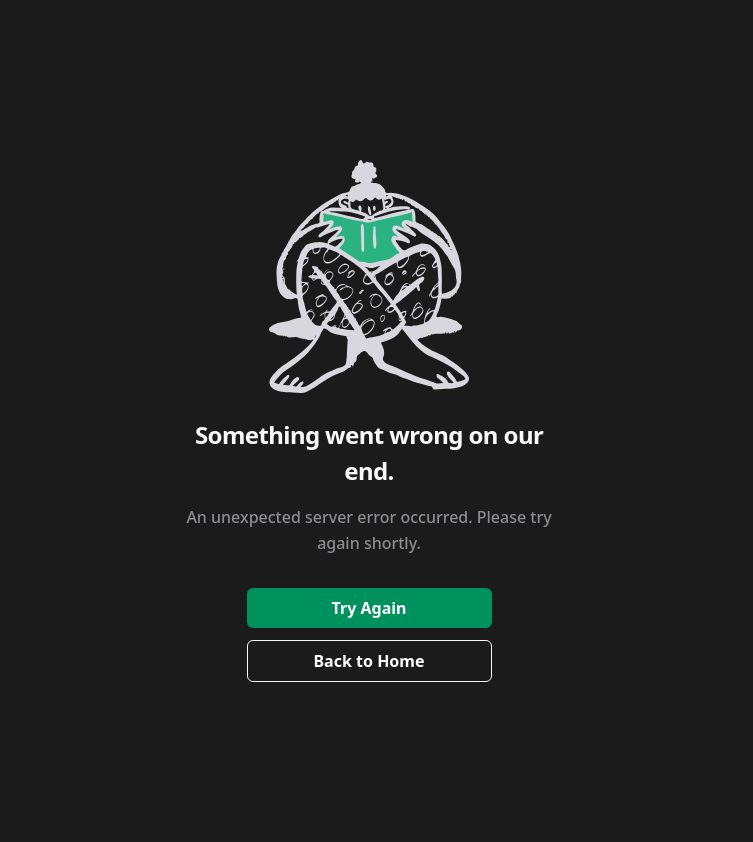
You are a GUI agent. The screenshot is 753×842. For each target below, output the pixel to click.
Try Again (369, 608)
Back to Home (368, 661)
